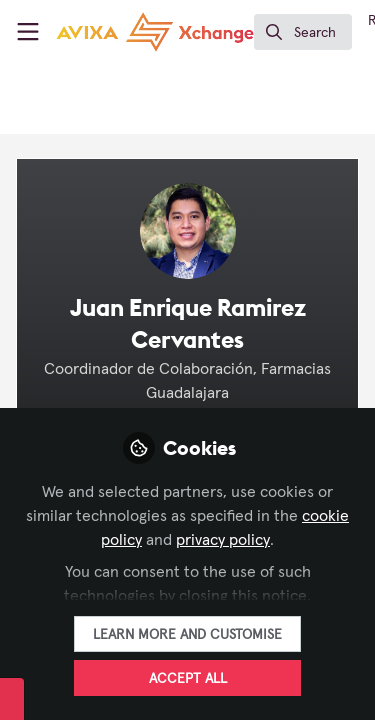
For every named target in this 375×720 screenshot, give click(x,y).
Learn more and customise (187, 635)
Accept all (188, 679)
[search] (303, 32)
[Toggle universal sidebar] (28, 32)
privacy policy (223, 540)
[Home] (155, 32)
